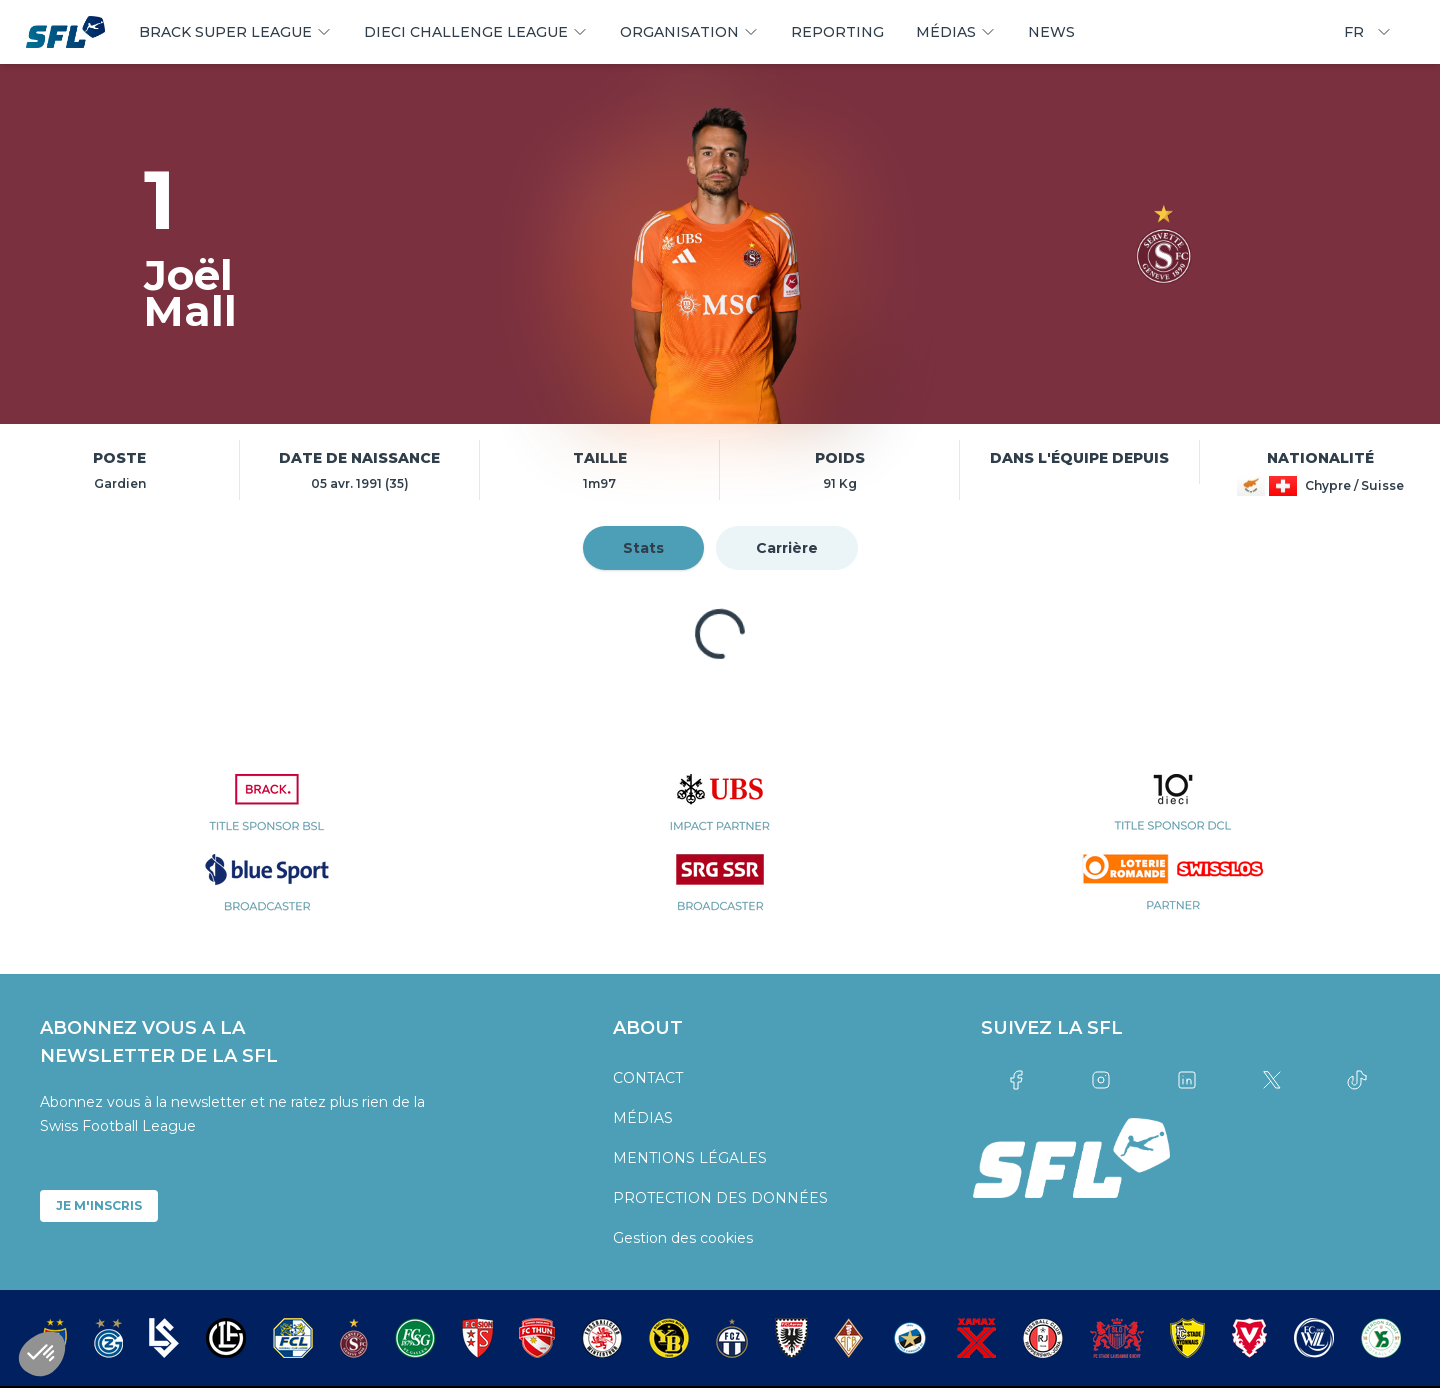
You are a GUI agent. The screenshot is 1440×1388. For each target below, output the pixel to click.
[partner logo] (266, 814)
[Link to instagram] (1101, 1080)
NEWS (1051, 32)
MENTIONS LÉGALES (690, 1158)
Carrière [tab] (787, 548)
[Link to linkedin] (1186, 1080)
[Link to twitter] (1271, 1080)
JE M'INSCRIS (99, 1205)
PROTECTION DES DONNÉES (720, 1198)
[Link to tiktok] (1357, 1080)
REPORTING (837, 32)
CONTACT (648, 1078)
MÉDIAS (643, 1118)
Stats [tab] (643, 548)
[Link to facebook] (1015, 1080)
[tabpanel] (720, 634)
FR (1368, 32)
